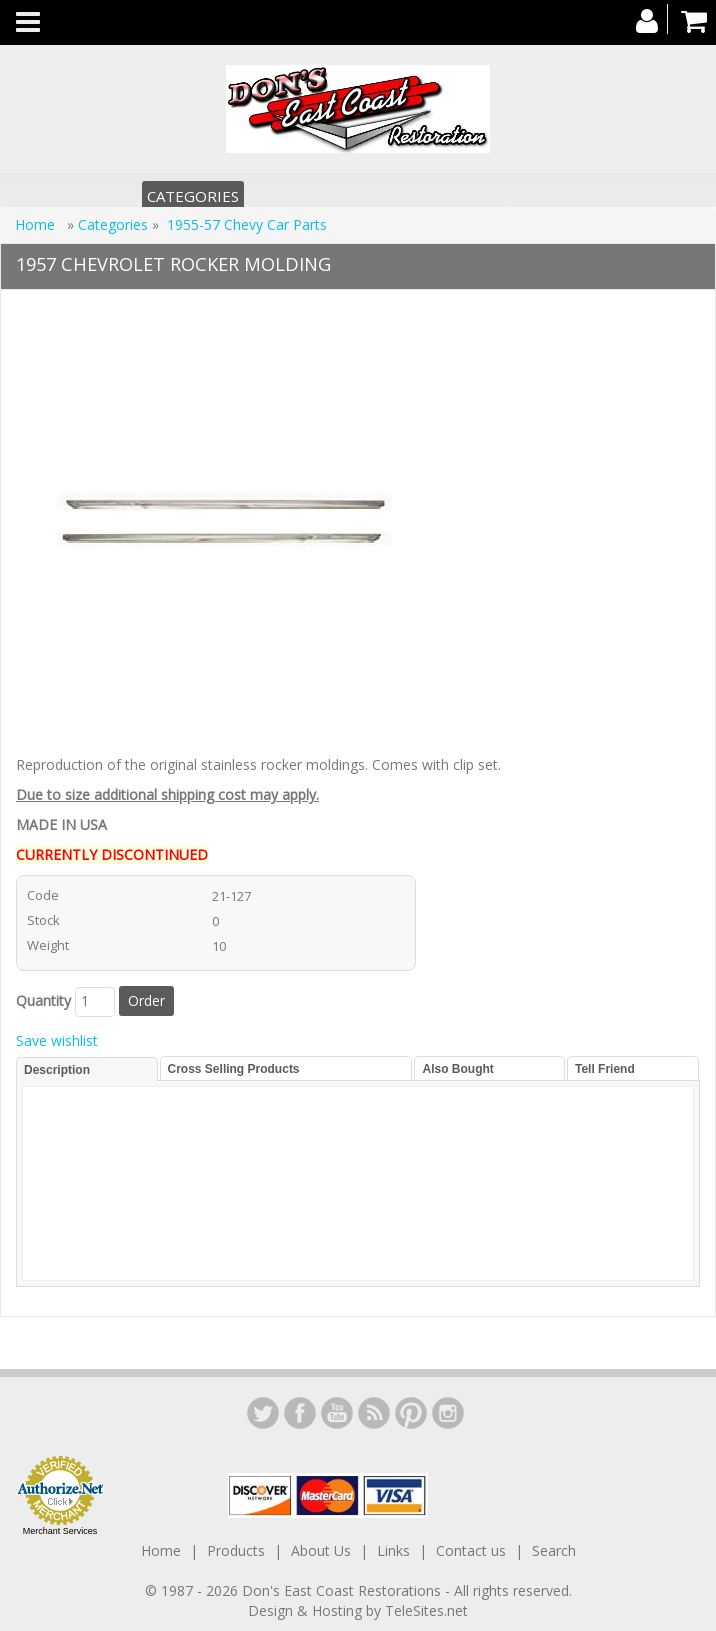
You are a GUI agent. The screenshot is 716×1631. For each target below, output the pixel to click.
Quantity (43, 1000)
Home (37, 224)
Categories (193, 196)
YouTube (337, 1413)
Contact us (471, 1550)
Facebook (300, 1413)
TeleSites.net (426, 1610)
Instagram (448, 1413)
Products (236, 1550)
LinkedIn (263, 1413)
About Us (321, 1550)
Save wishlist (57, 1040)
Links (393, 1550)
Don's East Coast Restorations (343, 1590)
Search (554, 1550)
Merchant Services (60, 1531)
